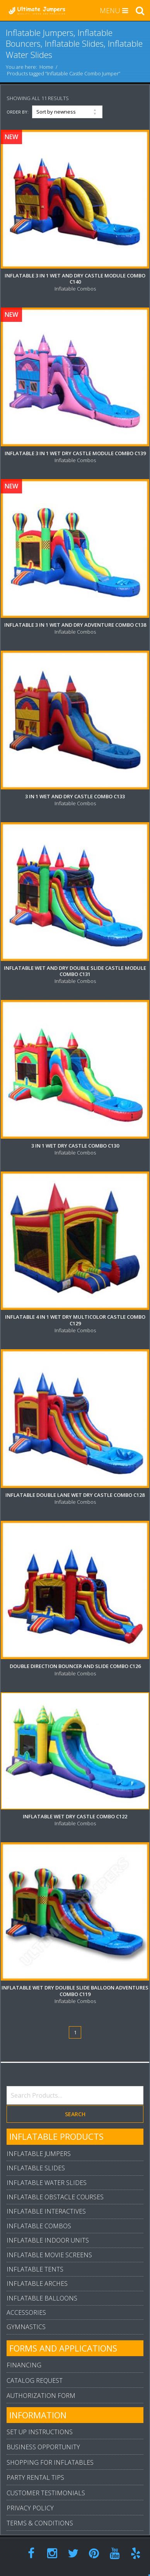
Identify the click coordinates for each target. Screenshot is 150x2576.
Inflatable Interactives (46, 2211)
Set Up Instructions (40, 2432)
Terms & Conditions (40, 2523)
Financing (24, 2365)
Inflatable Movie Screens (49, 2255)
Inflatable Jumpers (39, 2153)
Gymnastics (26, 2327)
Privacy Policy (30, 2508)
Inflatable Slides (36, 2168)
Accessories (26, 2312)
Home (46, 66)
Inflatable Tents (35, 2269)
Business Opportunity (43, 2447)
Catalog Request (35, 2380)
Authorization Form (41, 2395)
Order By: (18, 112)
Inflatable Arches (37, 2283)
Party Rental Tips (35, 2477)
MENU (114, 10)
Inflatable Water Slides (47, 2182)
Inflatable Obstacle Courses (55, 2197)
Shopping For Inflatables (50, 2462)
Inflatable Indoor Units (48, 2240)
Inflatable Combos (39, 2226)
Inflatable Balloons (42, 2298)
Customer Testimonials (46, 2493)
